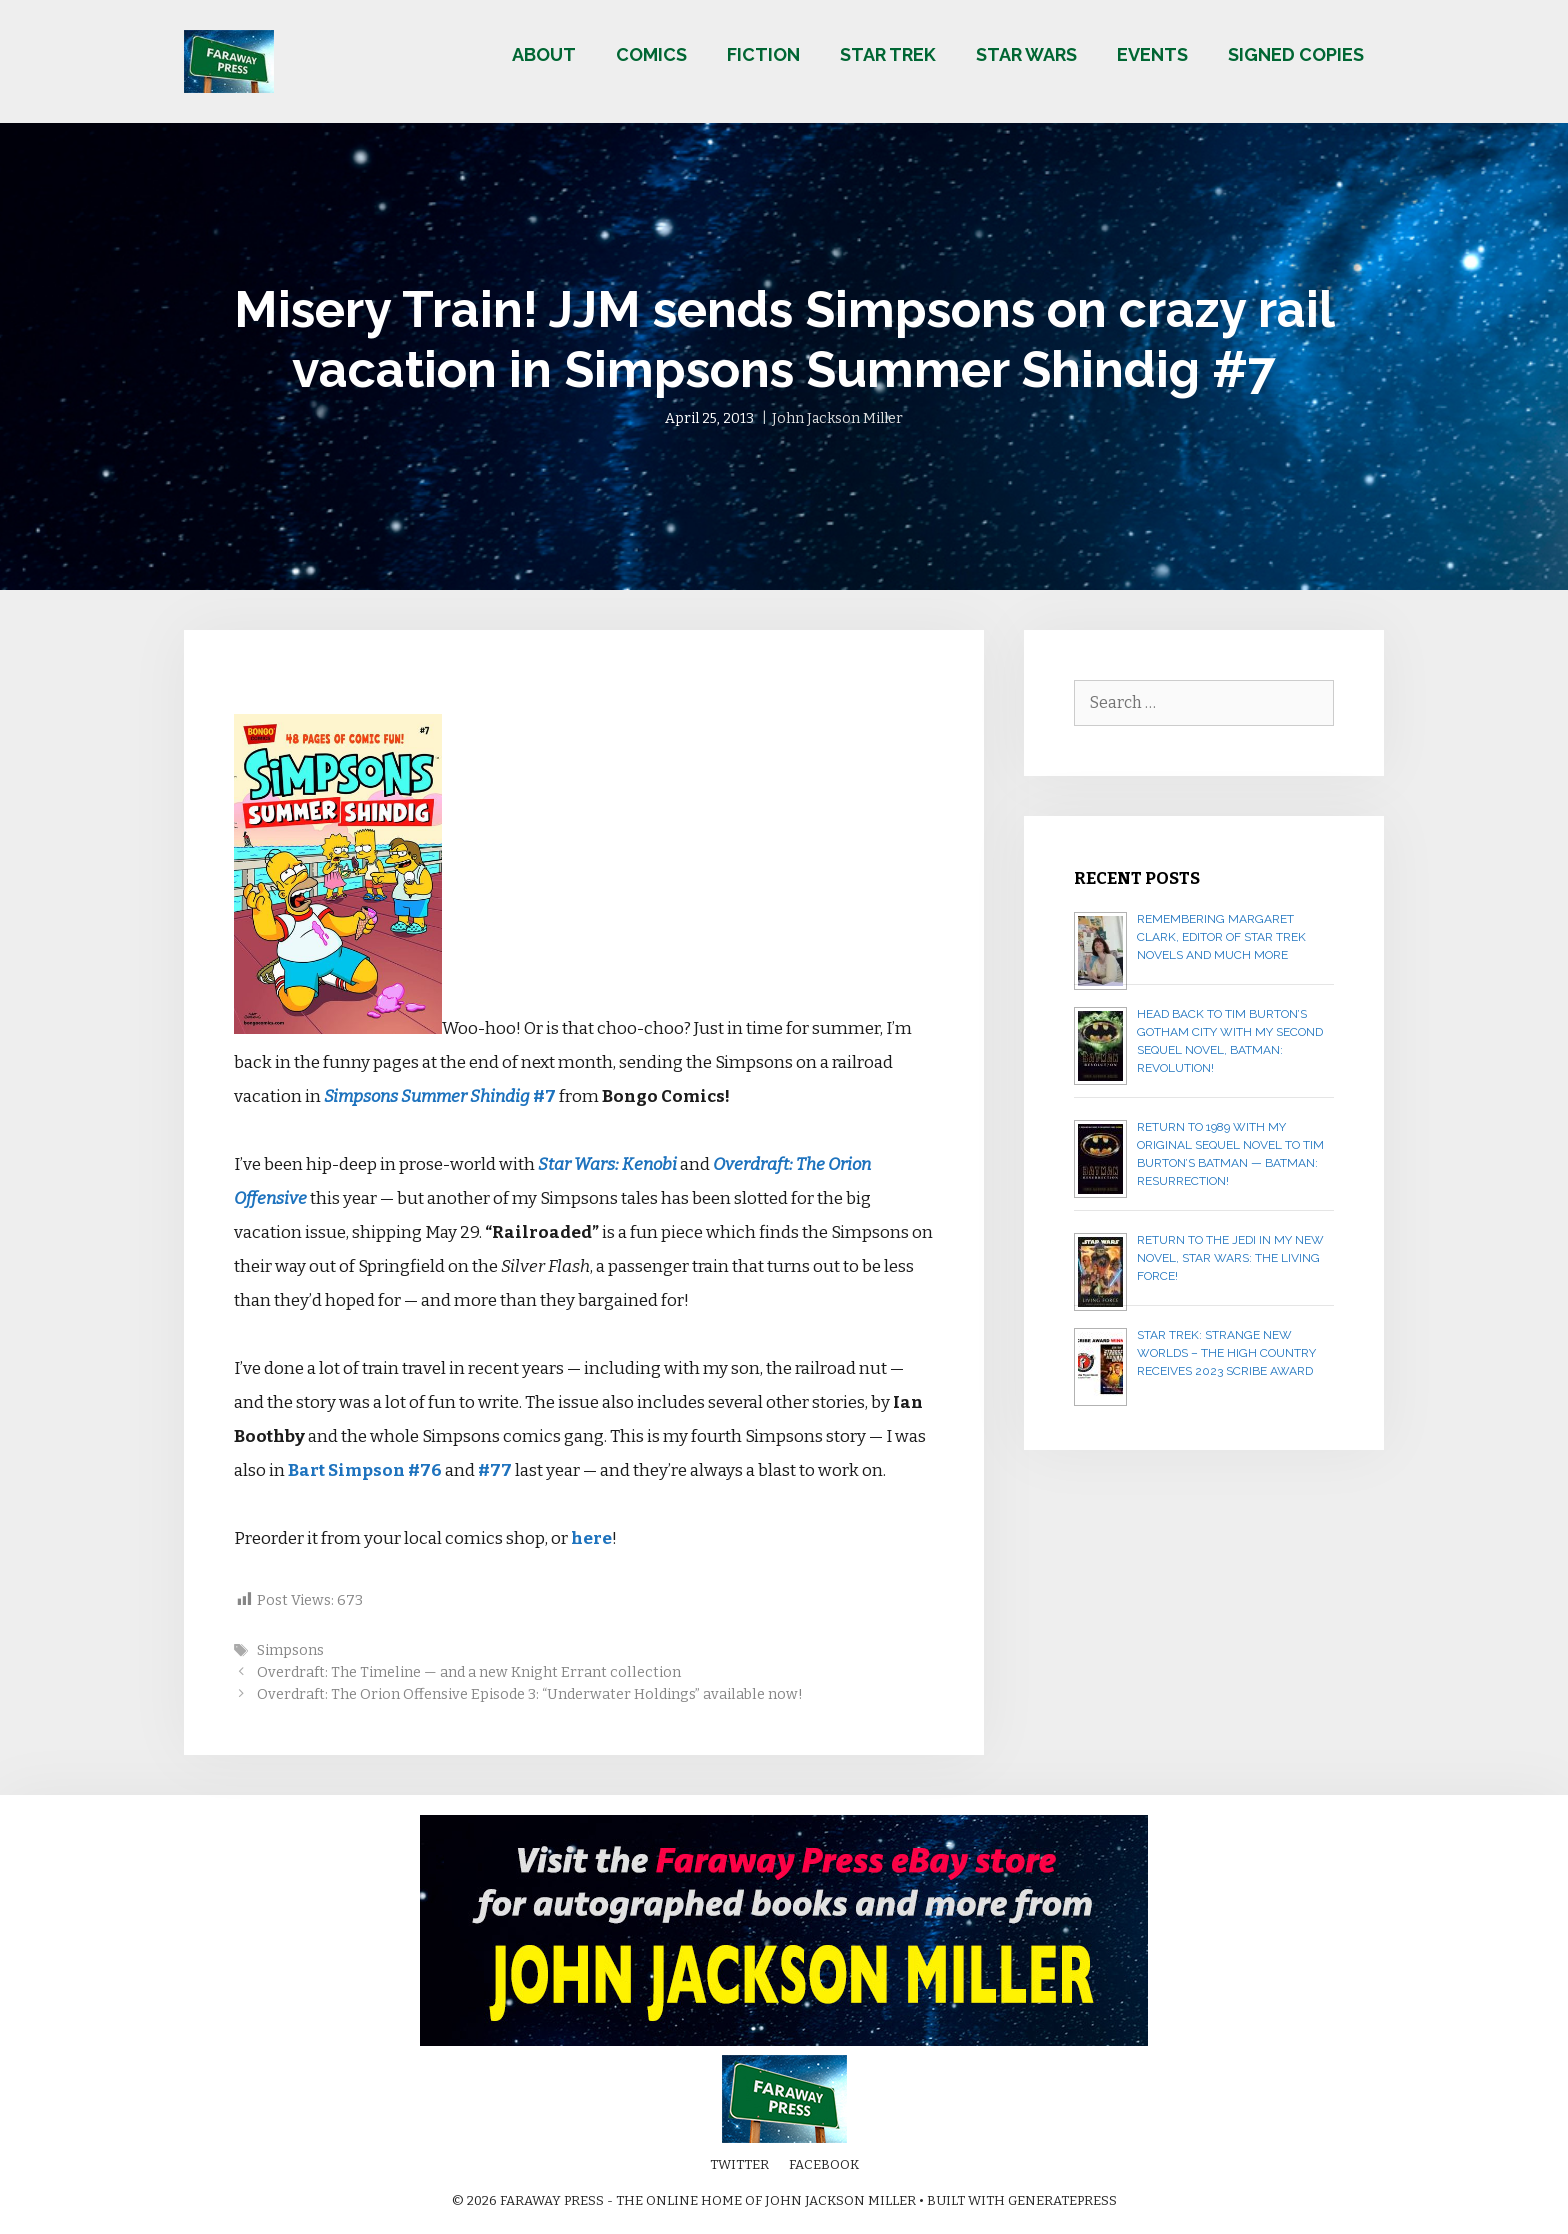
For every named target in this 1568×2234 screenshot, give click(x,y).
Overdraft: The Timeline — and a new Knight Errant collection (469, 1672)
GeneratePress (1062, 2200)
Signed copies (1296, 54)
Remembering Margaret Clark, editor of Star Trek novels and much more (1221, 937)
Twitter (739, 2164)
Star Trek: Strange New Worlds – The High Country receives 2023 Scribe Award (1226, 1353)
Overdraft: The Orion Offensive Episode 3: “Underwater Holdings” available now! (530, 1694)
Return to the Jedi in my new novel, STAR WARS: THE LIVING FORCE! (1230, 1258)
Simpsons (290, 1650)
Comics (651, 54)
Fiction (763, 54)
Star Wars (1026, 54)
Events (1152, 54)
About (544, 54)
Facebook (824, 2164)
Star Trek (888, 54)
